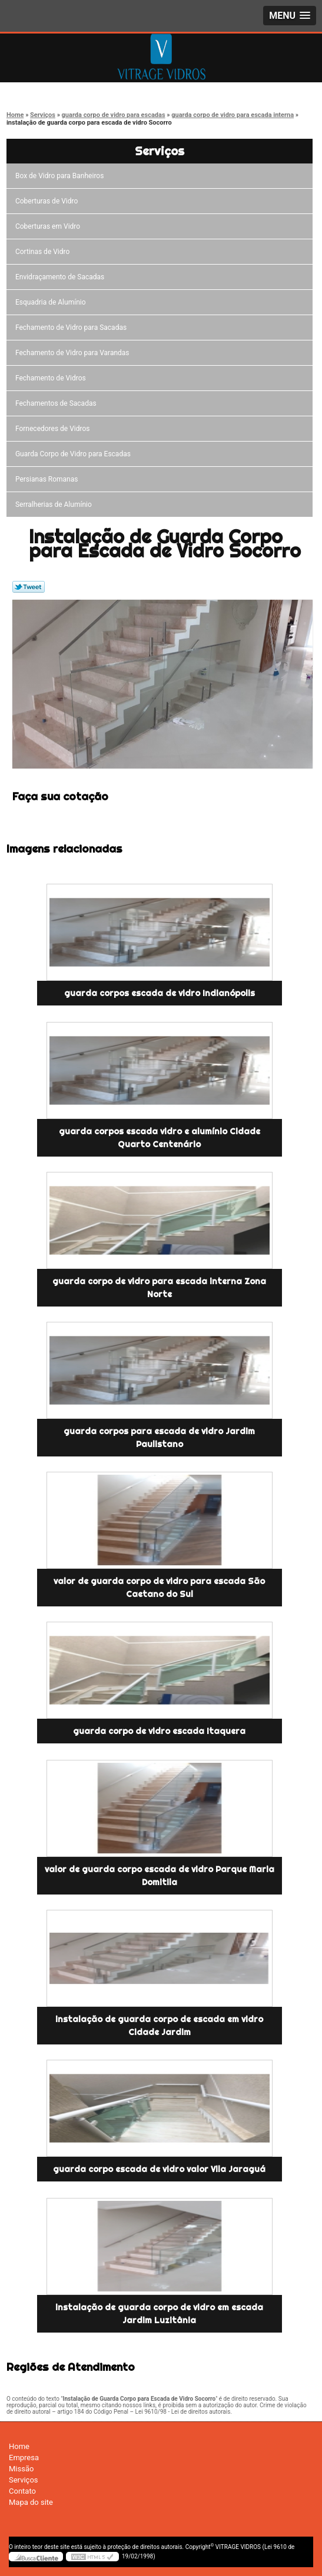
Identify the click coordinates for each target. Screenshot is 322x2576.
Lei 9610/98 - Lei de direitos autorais (183, 2411)
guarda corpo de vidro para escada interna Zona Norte (159, 1287)
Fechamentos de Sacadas (57, 403)
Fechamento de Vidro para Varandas (74, 353)
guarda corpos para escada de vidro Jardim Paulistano (159, 1437)
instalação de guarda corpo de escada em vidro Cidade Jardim (159, 2025)
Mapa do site (31, 2502)
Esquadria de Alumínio (52, 302)
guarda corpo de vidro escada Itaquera (159, 1731)
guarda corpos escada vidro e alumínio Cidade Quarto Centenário (159, 1138)
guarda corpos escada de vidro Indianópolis (159, 993)
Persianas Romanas (48, 479)
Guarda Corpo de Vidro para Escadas (74, 454)
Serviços (159, 150)
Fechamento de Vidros (52, 378)
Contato (22, 2491)
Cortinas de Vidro (44, 252)
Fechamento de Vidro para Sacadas (72, 327)
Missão (21, 2468)
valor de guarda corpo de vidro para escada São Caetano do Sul (159, 1587)
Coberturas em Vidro (49, 226)
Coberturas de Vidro (48, 201)
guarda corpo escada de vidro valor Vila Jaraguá (159, 2169)
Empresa (24, 2457)
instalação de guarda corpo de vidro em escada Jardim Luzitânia (159, 2314)
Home (19, 2446)
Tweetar (28, 587)
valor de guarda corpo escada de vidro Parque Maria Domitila (159, 1875)
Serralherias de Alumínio (55, 504)
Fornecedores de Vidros (54, 429)
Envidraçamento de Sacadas (61, 277)
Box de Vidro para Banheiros (61, 176)
